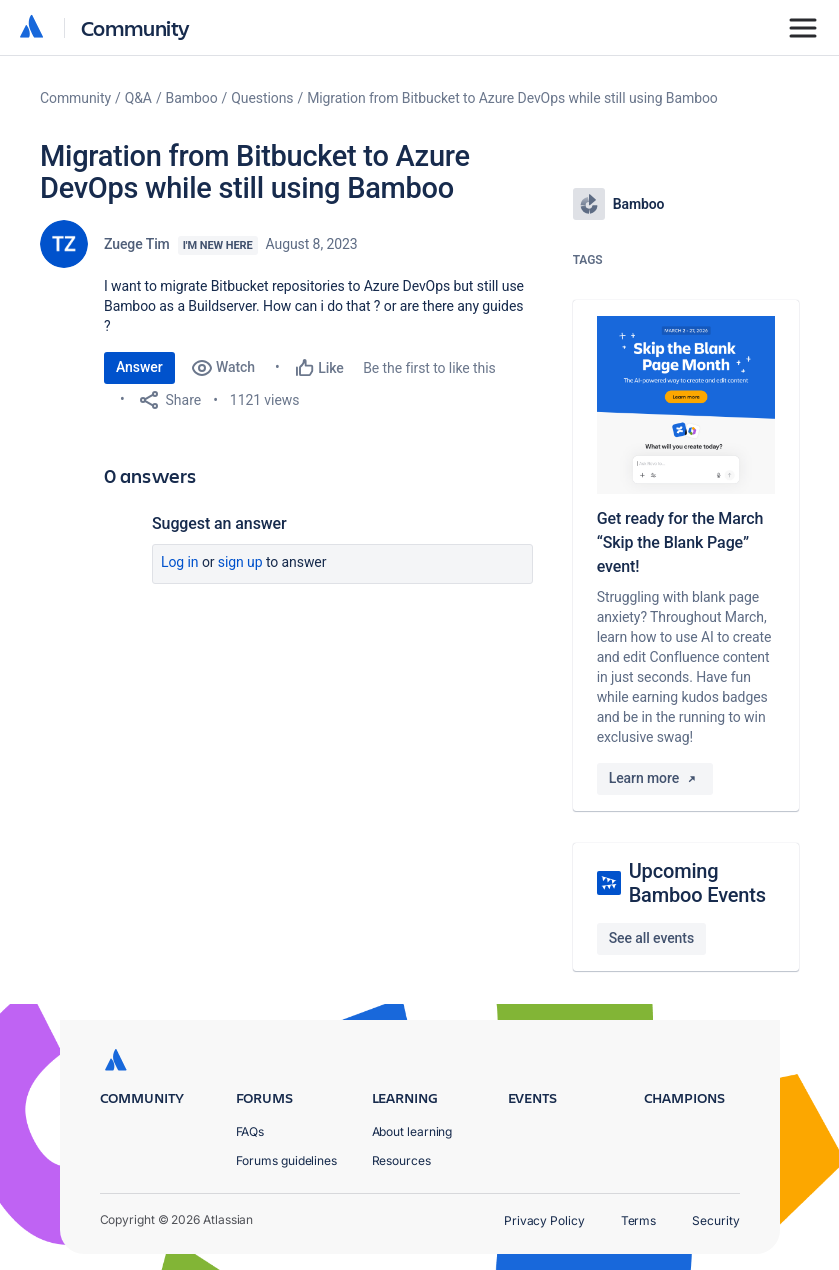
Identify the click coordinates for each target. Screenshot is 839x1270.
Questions (262, 98)
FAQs (250, 1131)
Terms (639, 1220)
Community (135, 27)
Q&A (138, 98)
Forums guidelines (287, 1160)
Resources (401, 1160)
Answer (139, 367)
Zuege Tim (137, 244)
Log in (180, 562)
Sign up (240, 562)
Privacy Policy (544, 1220)
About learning (412, 1131)
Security (715, 1220)
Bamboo (192, 98)
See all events (651, 938)
